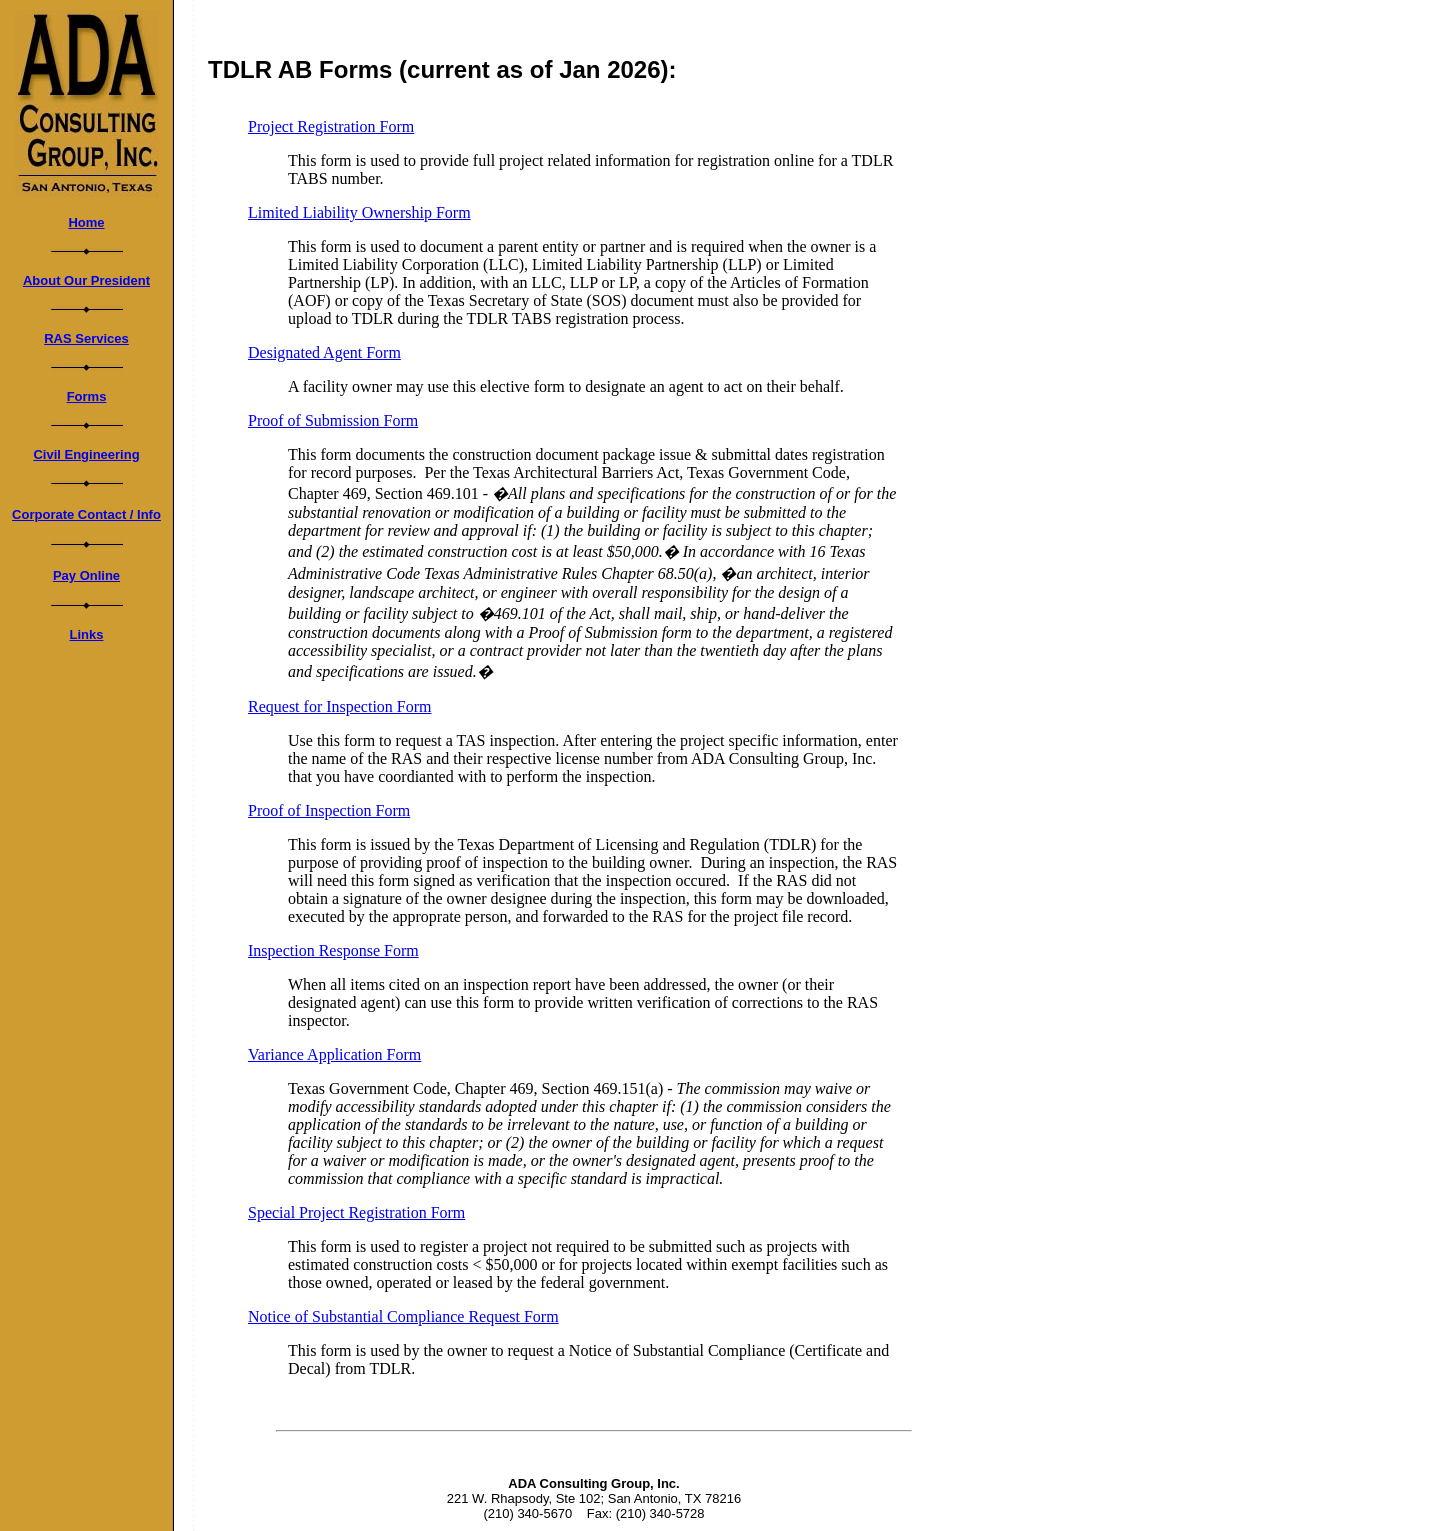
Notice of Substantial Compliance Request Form (403, 1316)
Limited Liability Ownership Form (359, 212)
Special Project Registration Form (356, 1212)
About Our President (86, 280)
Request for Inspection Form (340, 706)
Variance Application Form (334, 1054)
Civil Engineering (86, 454)
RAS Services (86, 338)
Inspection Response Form (333, 950)
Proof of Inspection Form (329, 810)
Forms (87, 396)
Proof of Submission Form (333, 420)
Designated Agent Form (324, 352)
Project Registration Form (331, 126)
